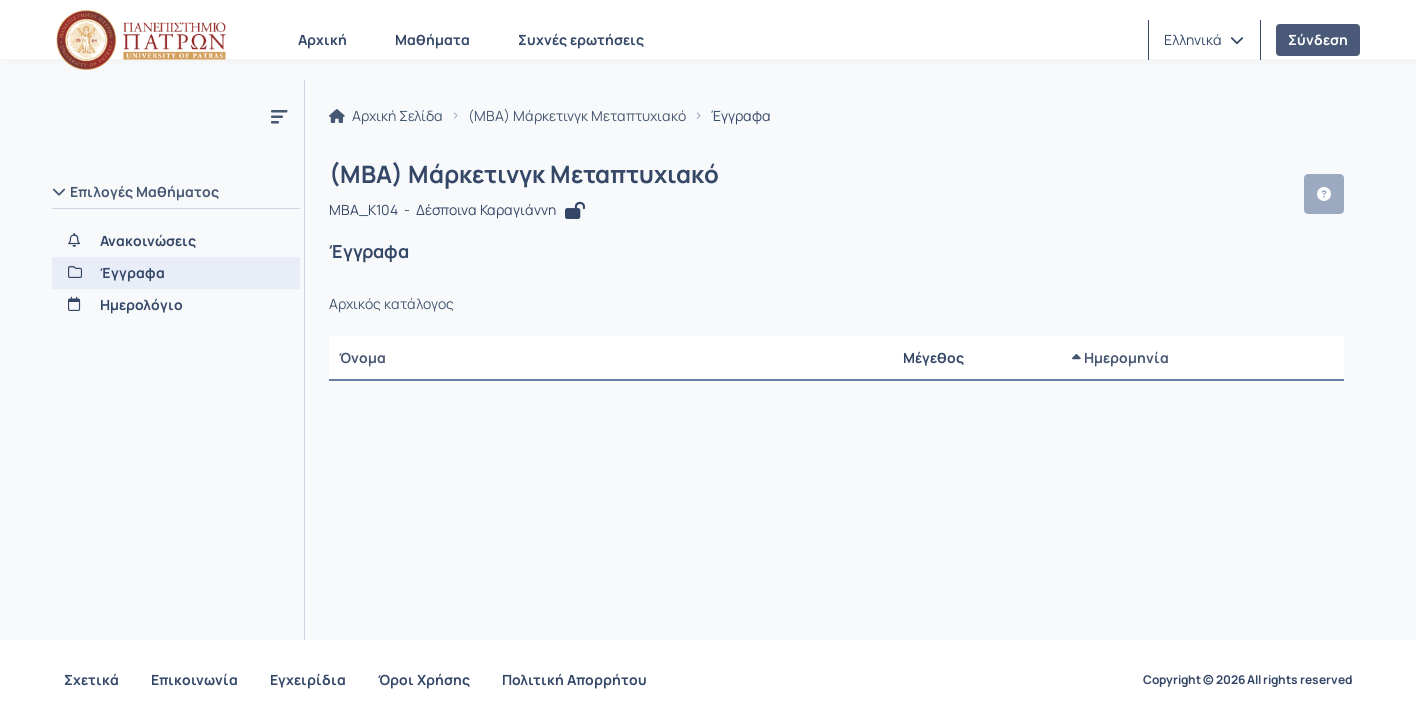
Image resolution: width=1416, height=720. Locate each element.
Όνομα (362, 357)
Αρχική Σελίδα (386, 116)
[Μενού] (279, 116)
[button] (1204, 40)
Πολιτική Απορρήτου (574, 679)
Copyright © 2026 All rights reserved (1247, 680)
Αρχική (322, 39)
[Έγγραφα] (176, 273)
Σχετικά (91, 679)
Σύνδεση (1318, 39)
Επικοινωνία (194, 679)
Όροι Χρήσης (424, 679)
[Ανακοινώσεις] (176, 241)
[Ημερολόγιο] (176, 305)
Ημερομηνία (1120, 357)
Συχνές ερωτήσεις (581, 39)
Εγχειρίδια (308, 679)
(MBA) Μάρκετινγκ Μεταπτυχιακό (577, 116)
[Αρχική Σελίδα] (141, 40)
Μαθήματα (432, 39)
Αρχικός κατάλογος (391, 304)
